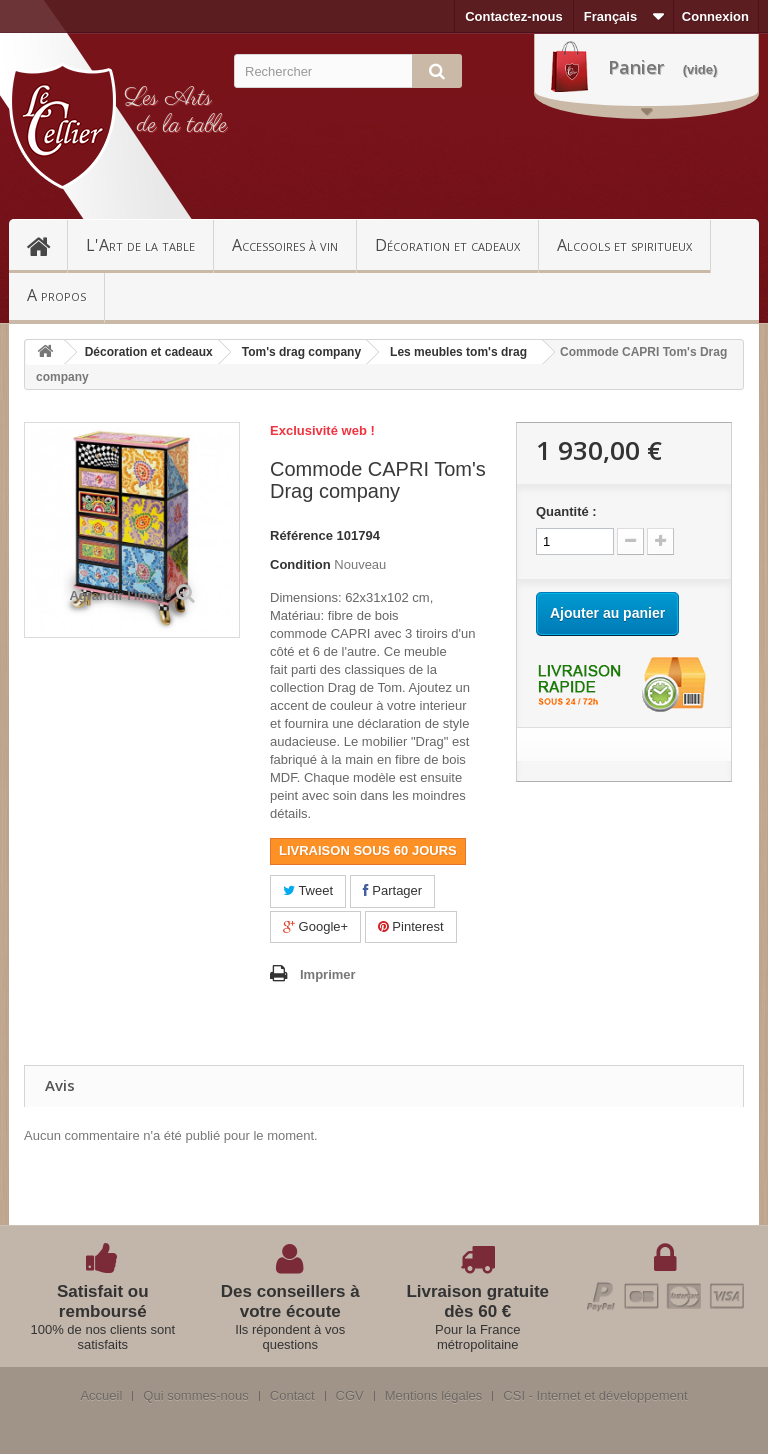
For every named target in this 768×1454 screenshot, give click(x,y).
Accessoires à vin (285, 245)
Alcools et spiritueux (624, 245)
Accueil (47, 245)
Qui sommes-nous (195, 1396)
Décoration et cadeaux (447, 245)
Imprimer (328, 974)
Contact (292, 1396)
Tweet (308, 890)
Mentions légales (434, 1396)
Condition (300, 564)
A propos (56, 295)
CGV (350, 1396)
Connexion (715, 16)
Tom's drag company (301, 352)
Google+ (315, 926)
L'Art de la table (140, 245)
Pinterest (411, 926)
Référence (301, 535)
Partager (392, 890)
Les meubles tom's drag (458, 352)
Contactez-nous (514, 16)
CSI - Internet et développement (595, 1396)
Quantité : (566, 511)
